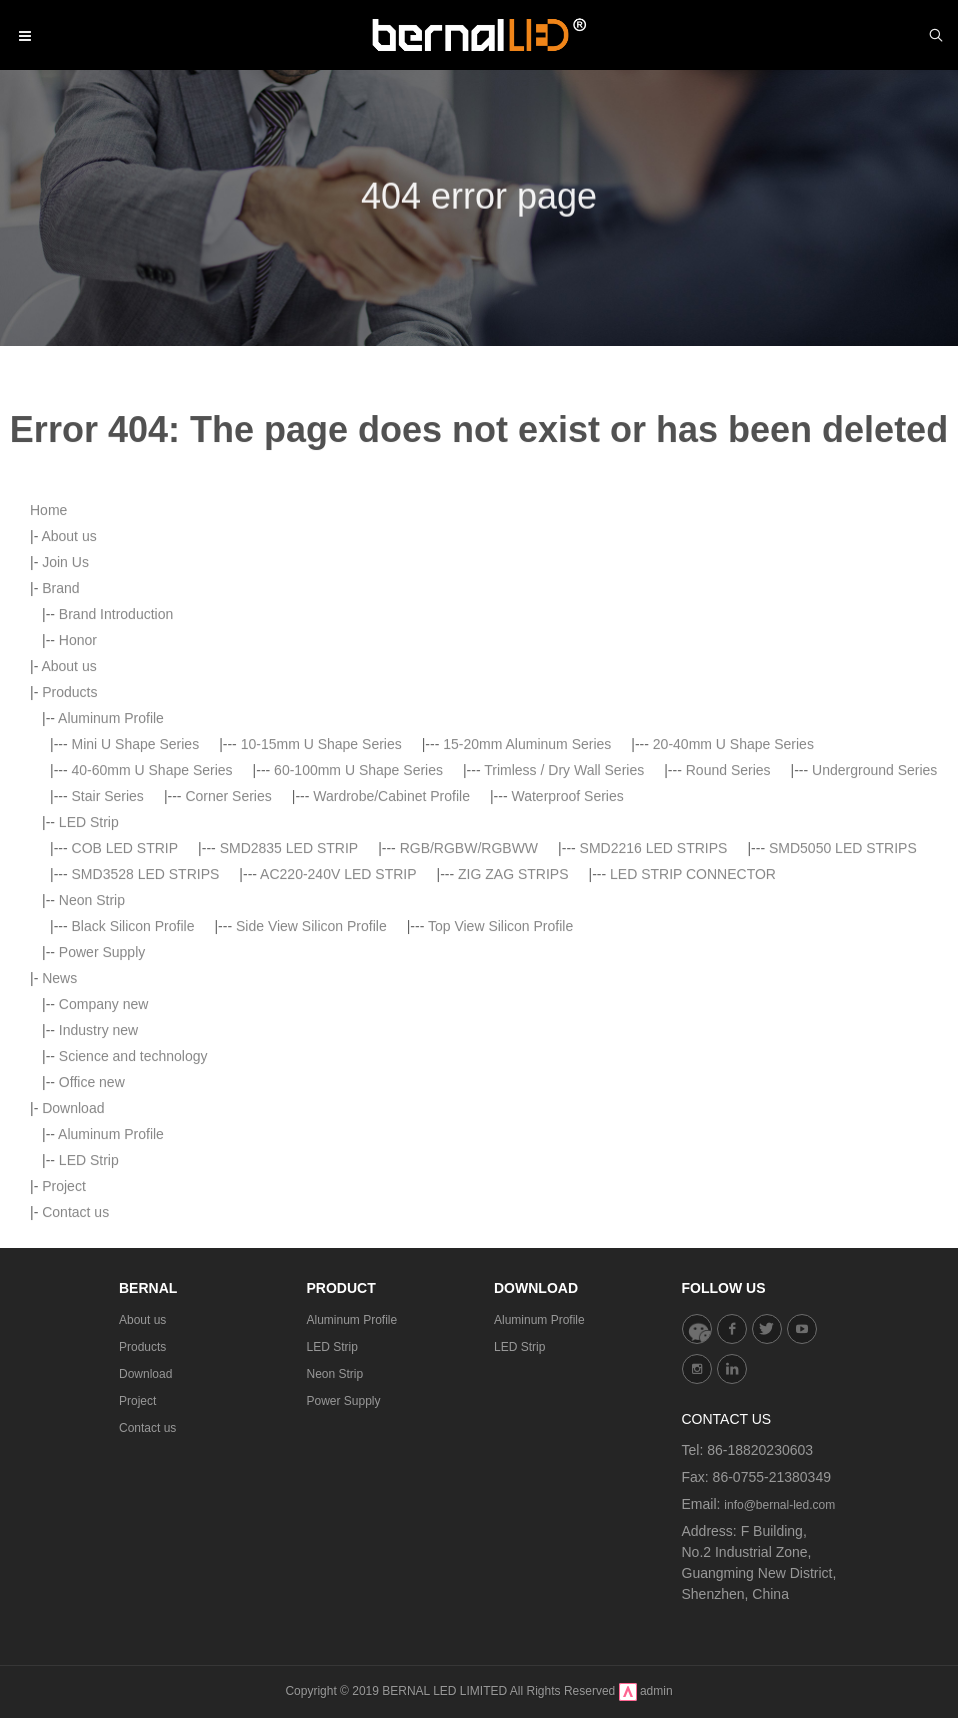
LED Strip (89, 998)
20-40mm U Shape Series (733, 920)
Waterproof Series (567, 972)
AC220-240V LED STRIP (338, 1050)
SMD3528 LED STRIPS (146, 1050)
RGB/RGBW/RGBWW (469, 1024)
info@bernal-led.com (779, 1505)
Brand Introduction (116, 790)
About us (68, 712)
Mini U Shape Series (136, 920)
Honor (78, 816)
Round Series (728, 946)
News (59, 1154)
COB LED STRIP (125, 1024)
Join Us (65, 738)
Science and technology (133, 1232)
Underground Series (874, 946)
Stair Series (108, 972)
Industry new (98, 1206)
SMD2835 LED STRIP (289, 1024)
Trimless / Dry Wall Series (564, 946)
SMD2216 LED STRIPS (654, 1024)
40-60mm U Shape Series (152, 946)
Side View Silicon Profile (311, 1102)
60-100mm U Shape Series (358, 946)
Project (137, 1401)
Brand (60, 764)
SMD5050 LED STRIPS (843, 1024)
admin (656, 1691)
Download (145, 1374)
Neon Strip (92, 1076)
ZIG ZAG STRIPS (513, 1050)
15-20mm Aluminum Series (527, 920)
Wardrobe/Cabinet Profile (391, 972)
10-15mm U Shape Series (321, 920)
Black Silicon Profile (133, 1102)
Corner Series (228, 972)
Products (69, 868)
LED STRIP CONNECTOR (693, 1050)
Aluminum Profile (111, 894)
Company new (104, 1180)
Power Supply (102, 1128)
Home (48, 686)
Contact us (147, 1428)
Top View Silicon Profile (500, 1102)
